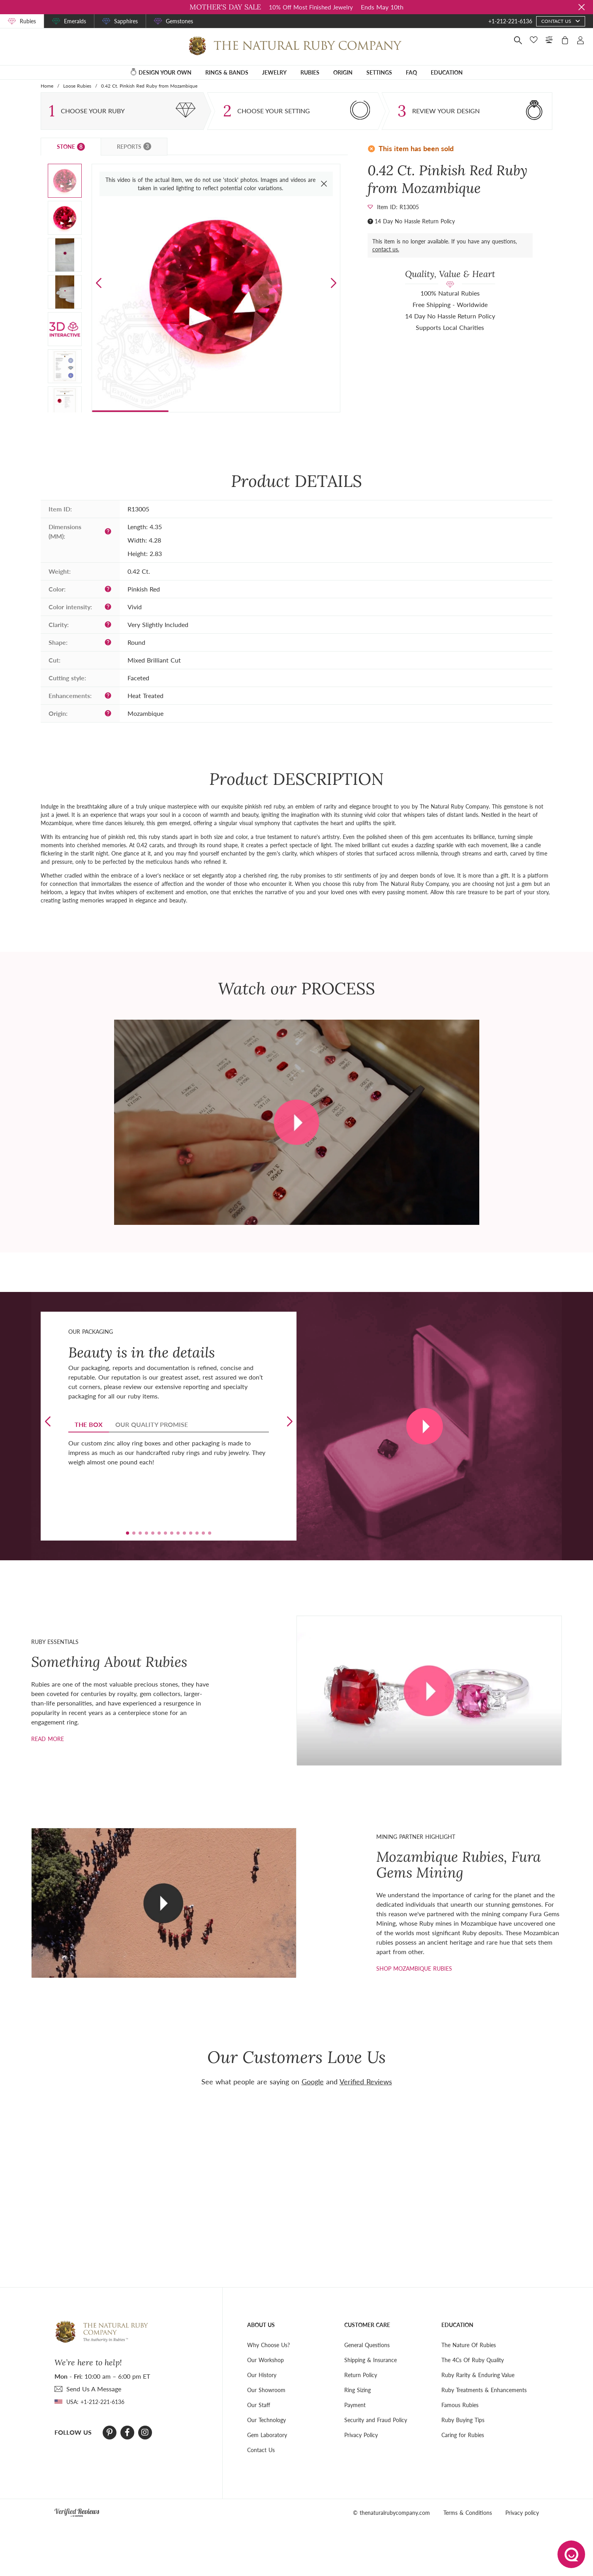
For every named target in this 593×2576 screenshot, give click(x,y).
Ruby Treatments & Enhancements (484, 2390)
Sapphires (126, 21)
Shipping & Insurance (370, 2360)
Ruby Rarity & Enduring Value (477, 2375)
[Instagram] (144, 2432)
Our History (261, 2375)
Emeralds (75, 21)
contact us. (385, 249)
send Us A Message (93, 2389)
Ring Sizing (357, 2390)
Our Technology (266, 2420)
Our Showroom (266, 2390)
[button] (333, 283)
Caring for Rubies (462, 2435)
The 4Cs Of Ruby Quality (472, 2360)
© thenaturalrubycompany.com (391, 2512)
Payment (355, 2405)
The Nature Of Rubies (468, 2345)
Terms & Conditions (467, 2512)
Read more (47, 1738)
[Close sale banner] (581, 7)
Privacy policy (522, 2512)
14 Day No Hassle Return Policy (415, 221)
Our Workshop (265, 2360)
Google (313, 2081)
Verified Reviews (366, 2081)
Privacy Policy (361, 2435)
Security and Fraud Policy (375, 2420)
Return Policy (360, 2375)
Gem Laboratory (267, 2435)
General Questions (367, 2345)
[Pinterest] (110, 2432)
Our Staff (258, 2405)
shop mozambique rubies (414, 1968)
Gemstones (179, 21)
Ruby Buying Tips (462, 2420)
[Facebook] (127, 2432)
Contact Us (261, 2450)
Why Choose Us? (268, 2345)
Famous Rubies (460, 2405)
